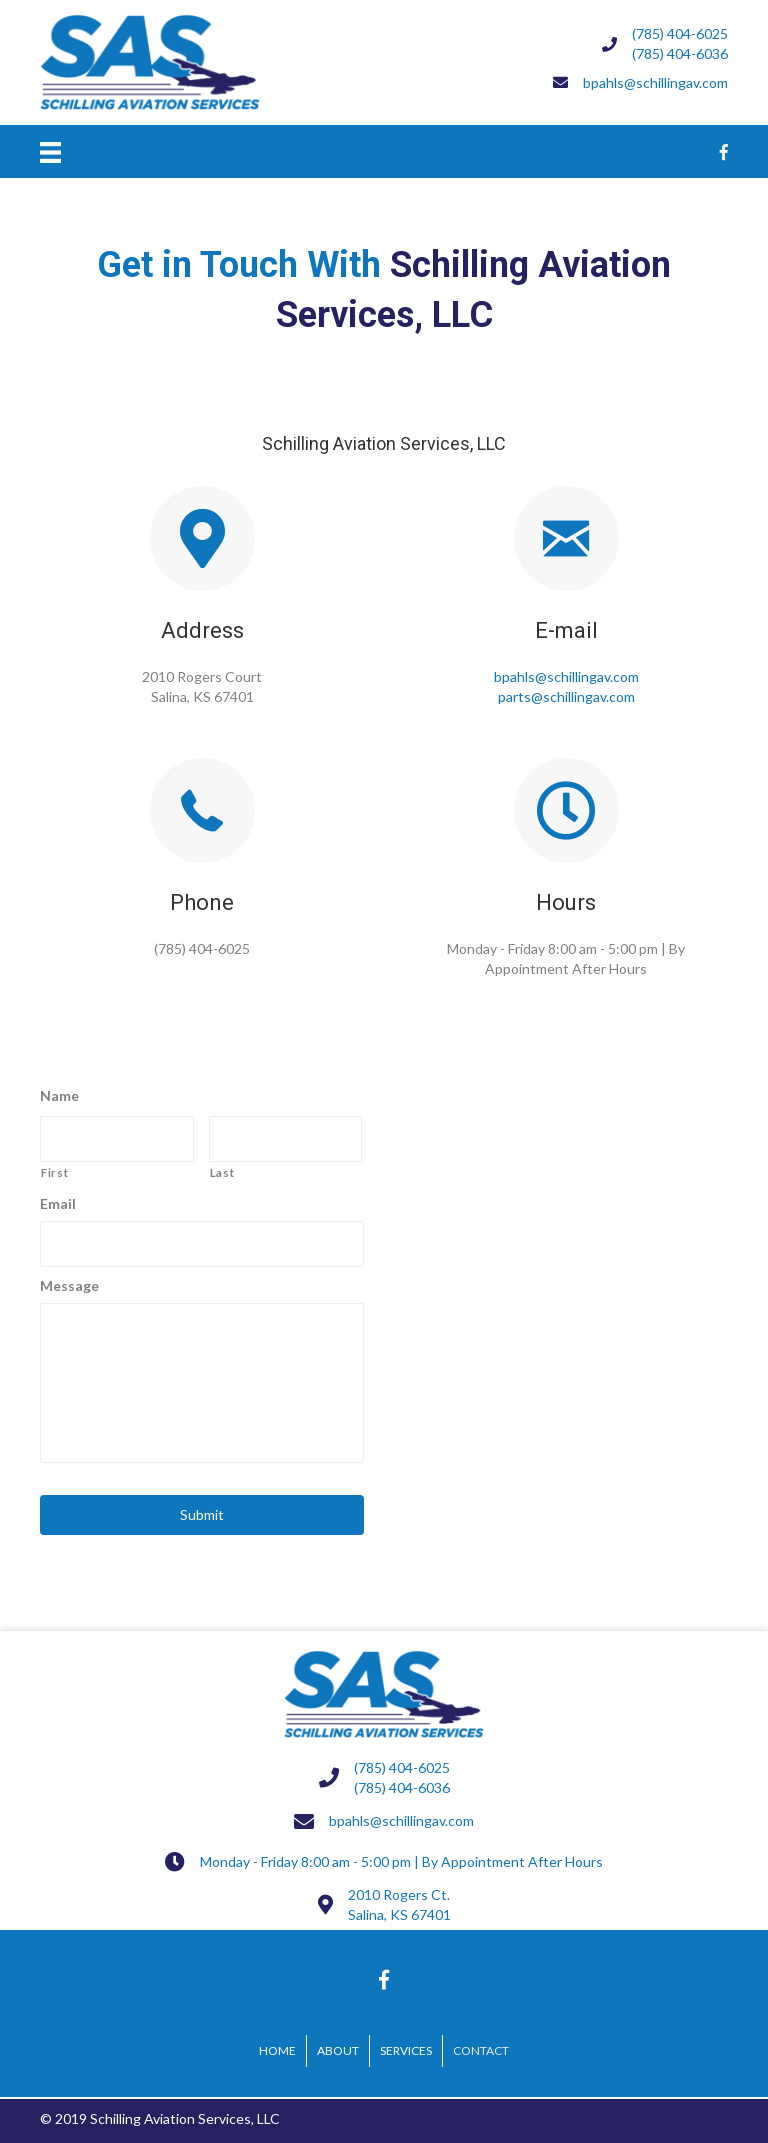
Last (222, 1172)
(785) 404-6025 (680, 33)
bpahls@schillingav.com (566, 676)
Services (406, 2050)
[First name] (117, 1139)
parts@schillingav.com (566, 696)
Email (58, 1203)
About (338, 2050)
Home (277, 2050)
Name (59, 1095)
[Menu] (50, 151)
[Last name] (286, 1139)
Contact (481, 2050)
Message (69, 1285)
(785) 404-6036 (680, 53)
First (54, 1172)
